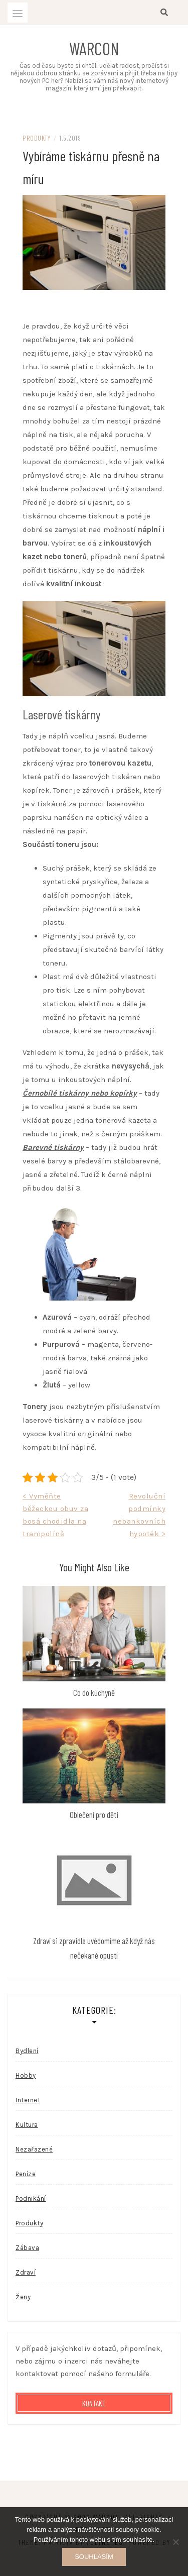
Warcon (94, 48)
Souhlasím (94, 2556)
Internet (28, 2100)
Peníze (26, 2174)
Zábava (27, 2247)
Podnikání (31, 2198)
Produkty (36, 138)
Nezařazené (34, 2149)
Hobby (26, 2075)
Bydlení (27, 2051)
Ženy (23, 2297)
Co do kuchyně (94, 1692)
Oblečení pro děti (94, 1814)
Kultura (27, 2124)
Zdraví (26, 2272)
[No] (175, 2542)
